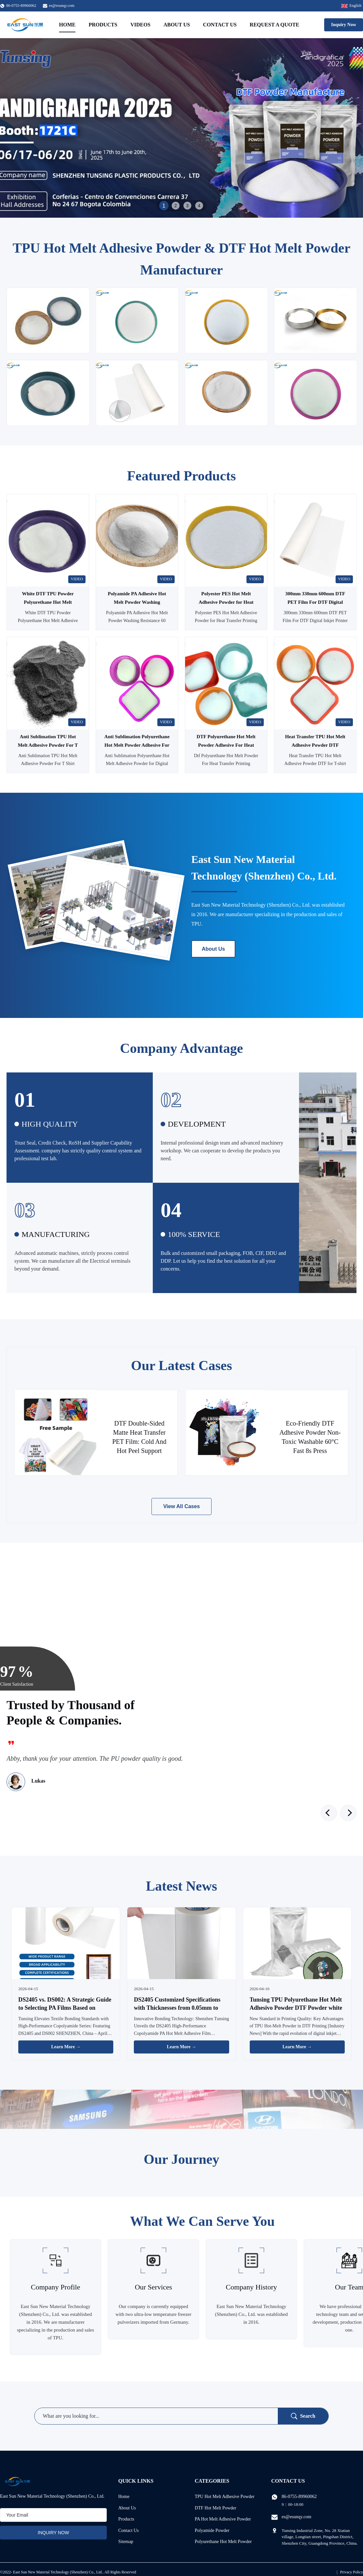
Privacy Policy (351, 2572)
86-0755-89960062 (299, 2496)
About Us (177, 24)
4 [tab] (199, 205)
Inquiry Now (343, 24)
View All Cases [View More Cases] (181, 1506)
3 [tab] (187, 205)
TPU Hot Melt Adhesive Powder (225, 2496)
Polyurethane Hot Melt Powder (223, 2541)
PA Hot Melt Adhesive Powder (223, 2519)
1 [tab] (163, 205)
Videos (140, 24)
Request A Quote (274, 24)
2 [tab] (175, 205)
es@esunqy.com (61, 5)
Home (67, 24)
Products (102, 24)
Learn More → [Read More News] (66, 2046)
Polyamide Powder (212, 2530)
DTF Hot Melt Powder (215, 2508)
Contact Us (220, 24)
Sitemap (125, 2541)
